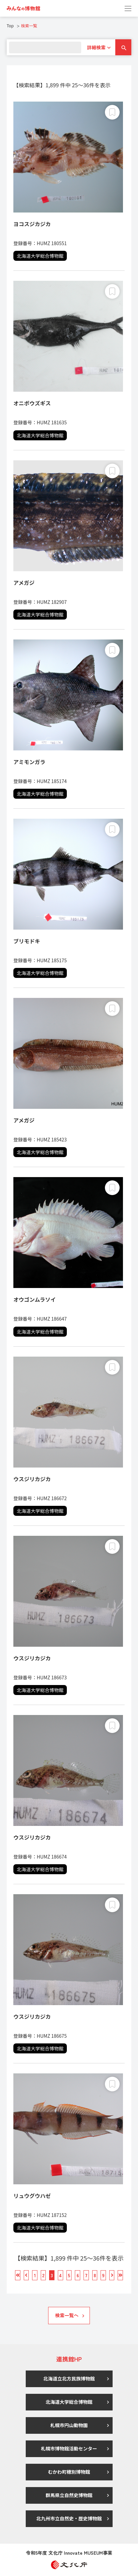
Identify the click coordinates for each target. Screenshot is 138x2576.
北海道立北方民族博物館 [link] (69, 2378)
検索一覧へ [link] (67, 2315)
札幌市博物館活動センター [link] (69, 2448)
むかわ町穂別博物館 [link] (69, 2471)
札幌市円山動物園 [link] (69, 2425)
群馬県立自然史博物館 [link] (69, 2495)
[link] (23, 8)
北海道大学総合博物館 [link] (69, 2401)
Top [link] (10, 25)
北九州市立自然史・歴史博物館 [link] (69, 2518)
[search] (45, 47)
